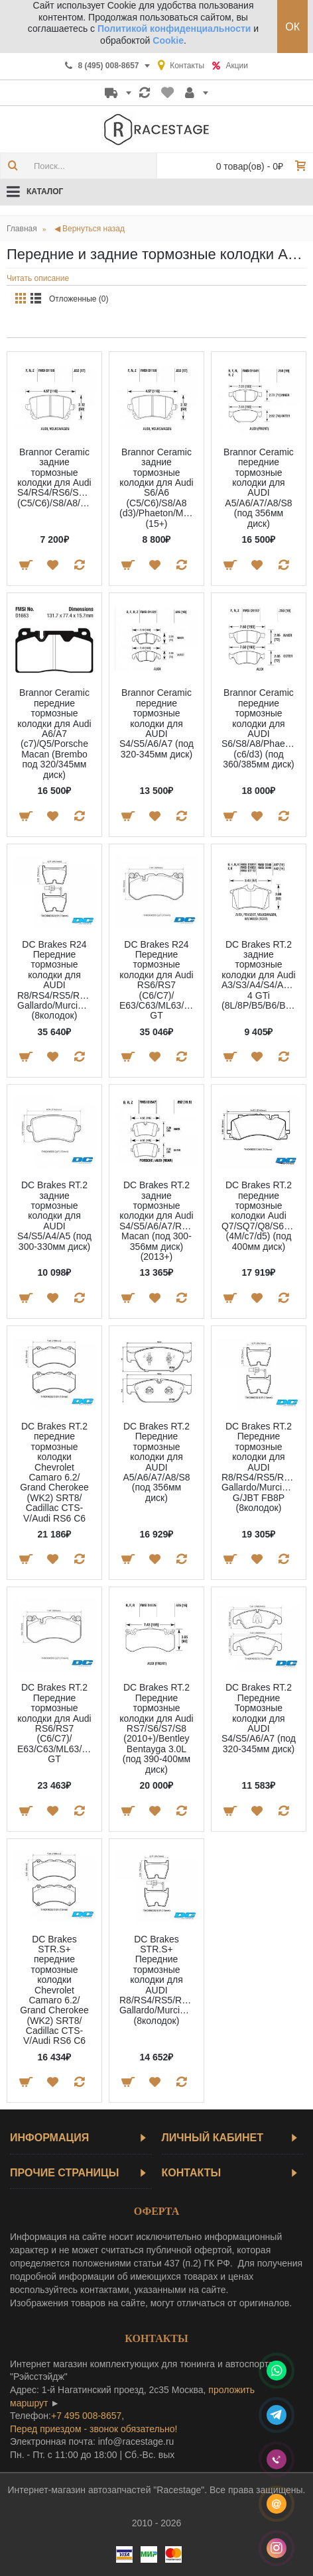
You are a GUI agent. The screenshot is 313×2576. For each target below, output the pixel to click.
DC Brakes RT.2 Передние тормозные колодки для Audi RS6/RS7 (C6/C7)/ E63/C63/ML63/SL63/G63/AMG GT (56, 1723)
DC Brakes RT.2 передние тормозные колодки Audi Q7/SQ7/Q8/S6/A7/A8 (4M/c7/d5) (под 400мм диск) (260, 1215)
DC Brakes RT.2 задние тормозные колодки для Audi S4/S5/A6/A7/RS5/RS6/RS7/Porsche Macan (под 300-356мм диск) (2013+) (158, 1221)
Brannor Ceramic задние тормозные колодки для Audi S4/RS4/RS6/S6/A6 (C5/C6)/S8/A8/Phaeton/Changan (56, 477)
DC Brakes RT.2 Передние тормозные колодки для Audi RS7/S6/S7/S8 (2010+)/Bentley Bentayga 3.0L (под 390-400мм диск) (156, 1728)
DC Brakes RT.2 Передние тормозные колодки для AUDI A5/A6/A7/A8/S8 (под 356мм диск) (156, 1462)
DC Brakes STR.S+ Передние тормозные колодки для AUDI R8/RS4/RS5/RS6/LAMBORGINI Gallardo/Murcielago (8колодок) (158, 1980)
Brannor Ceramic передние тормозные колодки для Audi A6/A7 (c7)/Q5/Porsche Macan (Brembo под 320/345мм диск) (54, 733)
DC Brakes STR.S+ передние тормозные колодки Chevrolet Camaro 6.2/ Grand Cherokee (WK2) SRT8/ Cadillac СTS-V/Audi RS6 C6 (54, 1990)
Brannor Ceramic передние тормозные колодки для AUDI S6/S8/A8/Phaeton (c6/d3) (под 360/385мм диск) (259, 728)
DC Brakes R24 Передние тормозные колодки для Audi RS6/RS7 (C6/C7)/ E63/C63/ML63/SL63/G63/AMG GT (158, 980)
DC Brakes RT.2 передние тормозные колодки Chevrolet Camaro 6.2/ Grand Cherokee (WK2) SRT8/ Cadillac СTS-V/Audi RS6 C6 (54, 1472)
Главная (22, 228)
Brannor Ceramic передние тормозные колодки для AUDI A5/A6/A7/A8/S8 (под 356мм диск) (258, 488)
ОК (292, 26)
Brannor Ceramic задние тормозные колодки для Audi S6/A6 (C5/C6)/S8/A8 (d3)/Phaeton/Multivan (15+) (158, 488)
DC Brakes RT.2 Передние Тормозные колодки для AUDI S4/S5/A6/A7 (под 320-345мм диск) (258, 1718)
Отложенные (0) (79, 299)
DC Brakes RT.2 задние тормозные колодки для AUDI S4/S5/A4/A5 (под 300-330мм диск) (54, 1215)
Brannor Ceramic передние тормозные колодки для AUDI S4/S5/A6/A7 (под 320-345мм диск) (156, 723)
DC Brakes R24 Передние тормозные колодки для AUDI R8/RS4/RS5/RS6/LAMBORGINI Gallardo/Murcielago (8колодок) (56, 980)
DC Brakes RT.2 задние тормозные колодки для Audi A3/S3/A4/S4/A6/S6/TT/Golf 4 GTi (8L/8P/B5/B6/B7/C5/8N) (260, 975)
